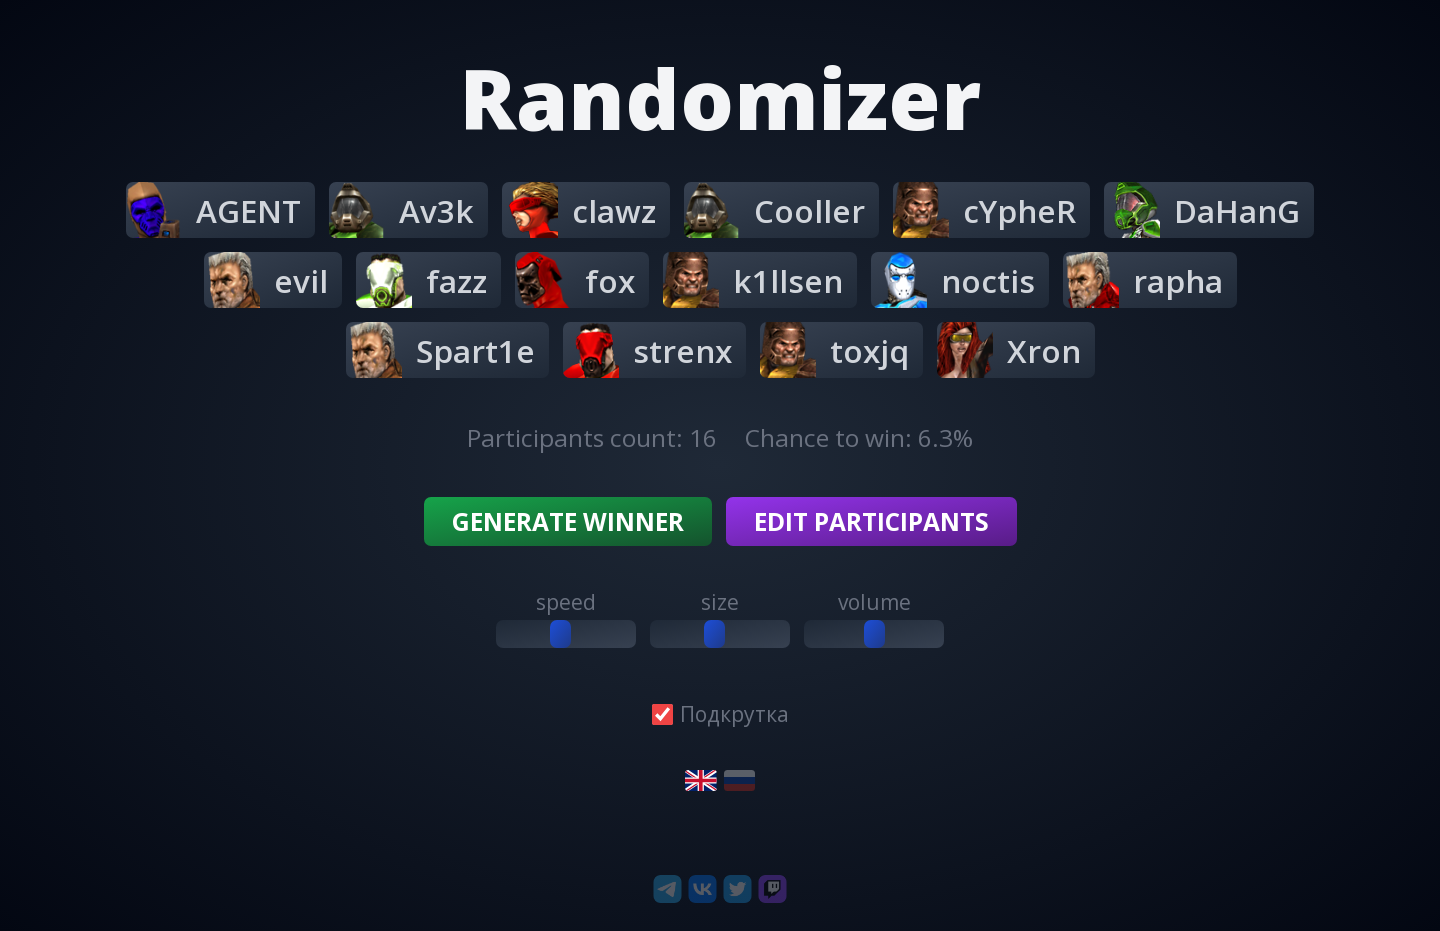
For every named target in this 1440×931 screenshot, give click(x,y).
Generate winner (568, 521)
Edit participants (871, 521)
